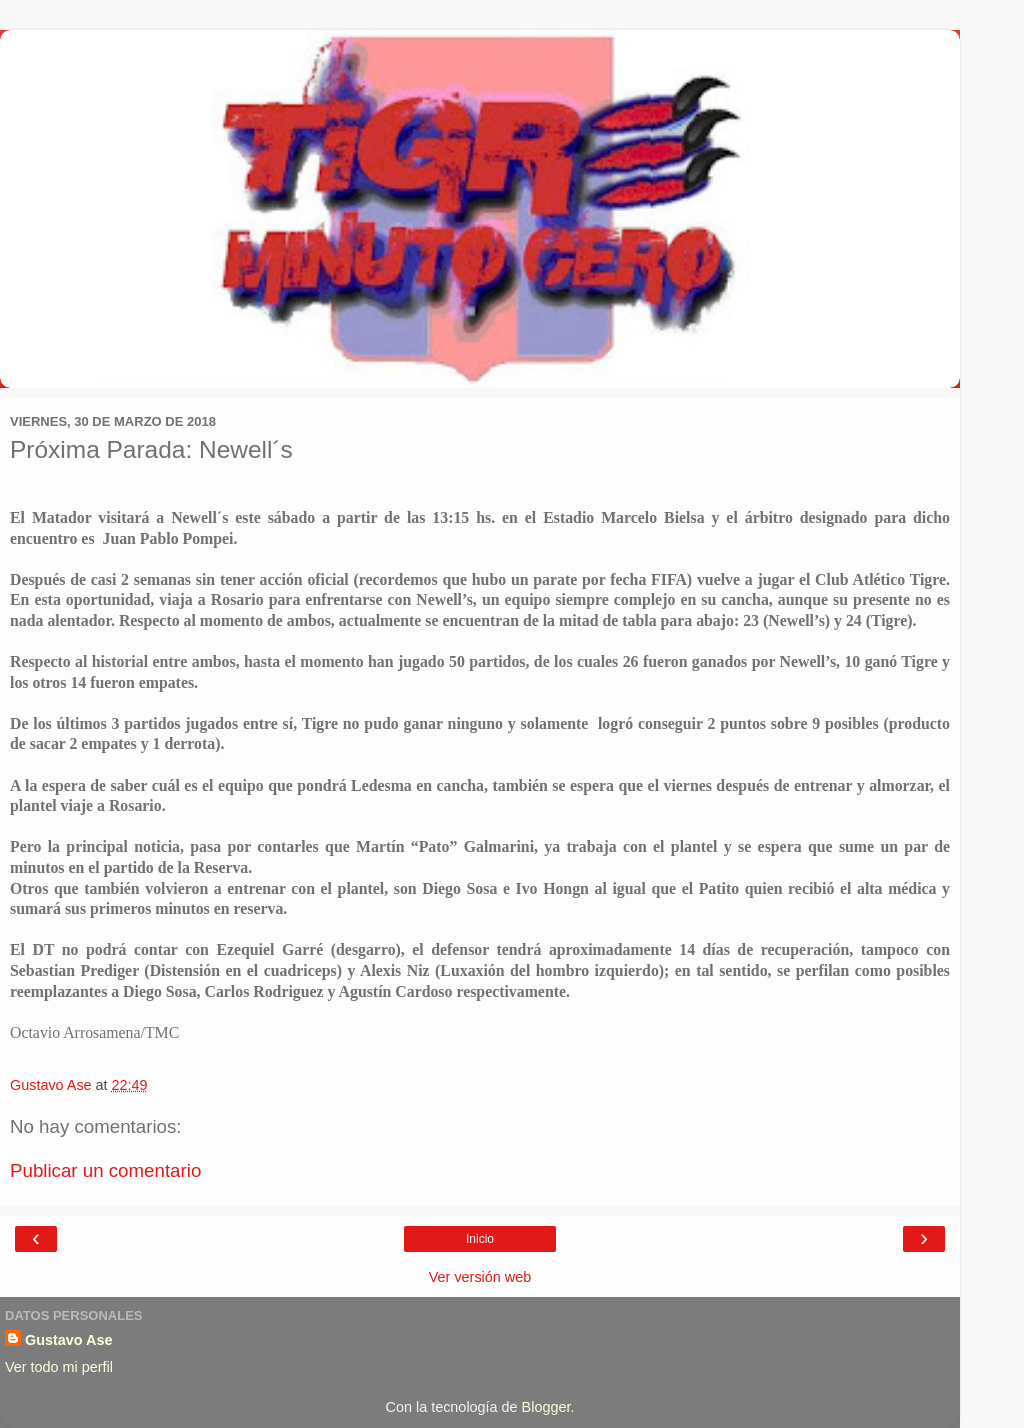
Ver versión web (480, 1277)
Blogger (546, 1407)
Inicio (480, 1239)
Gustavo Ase (68, 1340)
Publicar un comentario (105, 1170)
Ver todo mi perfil (59, 1367)
